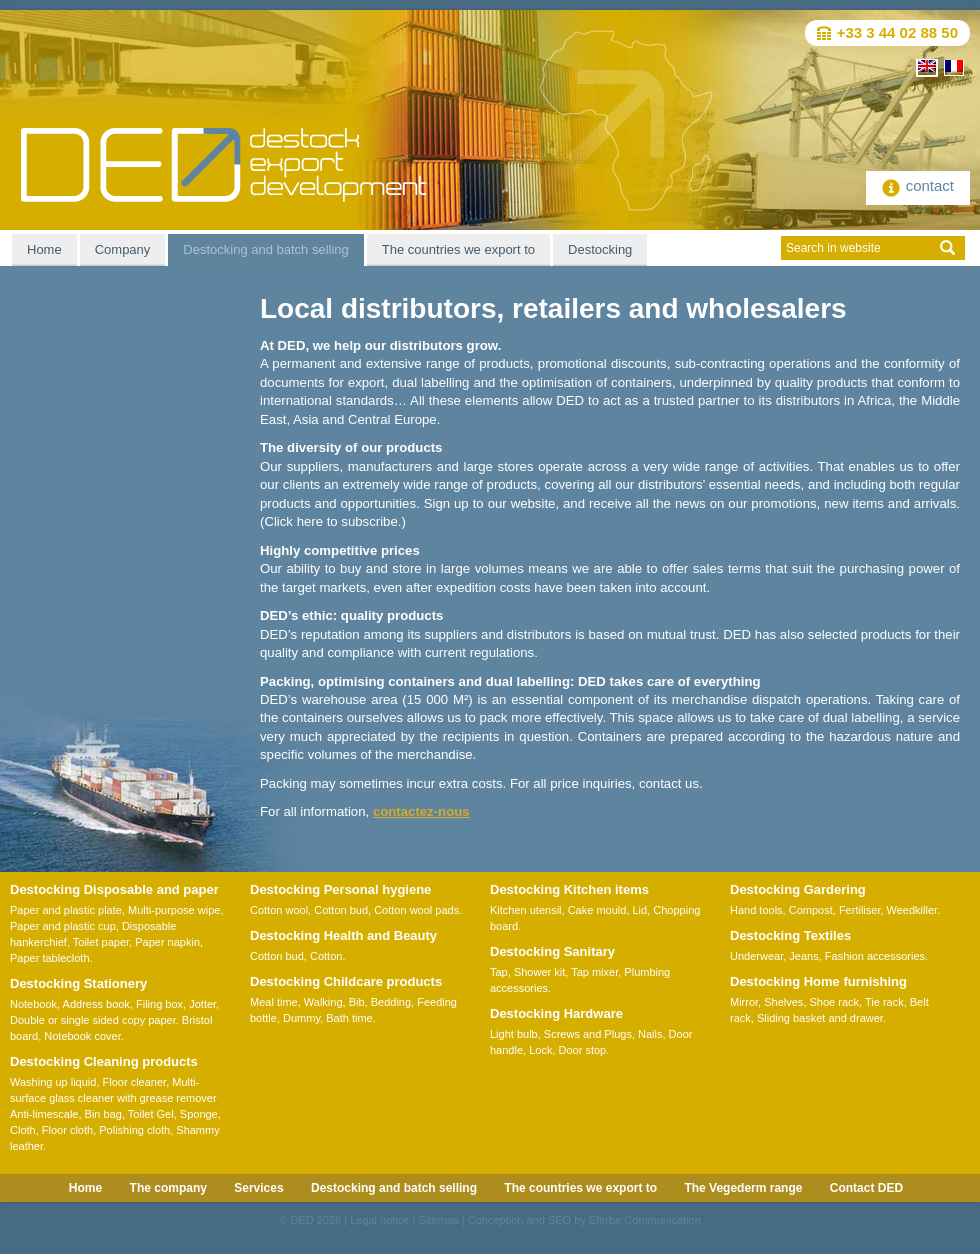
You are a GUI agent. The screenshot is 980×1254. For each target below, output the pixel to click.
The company (168, 1188)
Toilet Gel (151, 1114)
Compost (811, 910)
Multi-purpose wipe (174, 910)
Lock (540, 1050)
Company (123, 249)
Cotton (326, 956)
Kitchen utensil (526, 910)
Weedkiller (912, 910)
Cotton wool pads (416, 910)
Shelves (783, 1002)
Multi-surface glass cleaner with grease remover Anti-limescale (113, 1098)
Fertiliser (860, 910)
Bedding (391, 1002)
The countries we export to (458, 249)
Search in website (833, 248)
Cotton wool (279, 910)
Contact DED (866, 1188)
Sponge (199, 1114)
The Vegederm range (743, 1188)
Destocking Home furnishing (818, 981)
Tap (499, 972)
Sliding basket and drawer (820, 1018)
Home (44, 249)
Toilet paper (101, 942)
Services (258, 1188)
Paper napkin (167, 942)
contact (918, 185)
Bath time (349, 1018)
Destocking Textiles (790, 935)
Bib (357, 1002)
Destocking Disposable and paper (114, 889)
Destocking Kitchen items (569, 889)
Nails (650, 1034)
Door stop (583, 1050)
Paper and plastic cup (63, 926)
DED (301, 1220)
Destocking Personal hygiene (340, 889)
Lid (640, 910)
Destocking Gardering (798, 889)
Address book (96, 1004)
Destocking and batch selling (266, 249)
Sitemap (438, 1220)
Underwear (756, 956)
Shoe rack (835, 1002)
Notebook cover (82, 1036)
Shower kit (539, 972)
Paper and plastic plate (66, 910)
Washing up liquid (53, 1082)
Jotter (202, 1004)
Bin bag (103, 1114)
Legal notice (379, 1220)
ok (947, 247)
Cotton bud (341, 910)
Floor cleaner (135, 1082)
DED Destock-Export (224, 165)
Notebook (33, 1004)
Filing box (159, 1004)
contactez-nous (421, 811)
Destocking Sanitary (552, 951)
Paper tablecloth (50, 958)
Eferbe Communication (645, 1220)
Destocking (600, 249)
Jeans (803, 956)
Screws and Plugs (588, 1034)
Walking (323, 1002)
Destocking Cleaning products (104, 1061)
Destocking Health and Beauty (343, 935)
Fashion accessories (875, 956)
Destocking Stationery (78, 983)
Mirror (744, 1002)
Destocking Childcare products (346, 981)
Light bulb (514, 1034)
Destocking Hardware (556, 1013)
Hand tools (756, 910)
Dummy (301, 1018)
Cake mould (597, 910)
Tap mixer (594, 972)
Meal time (274, 1002)
